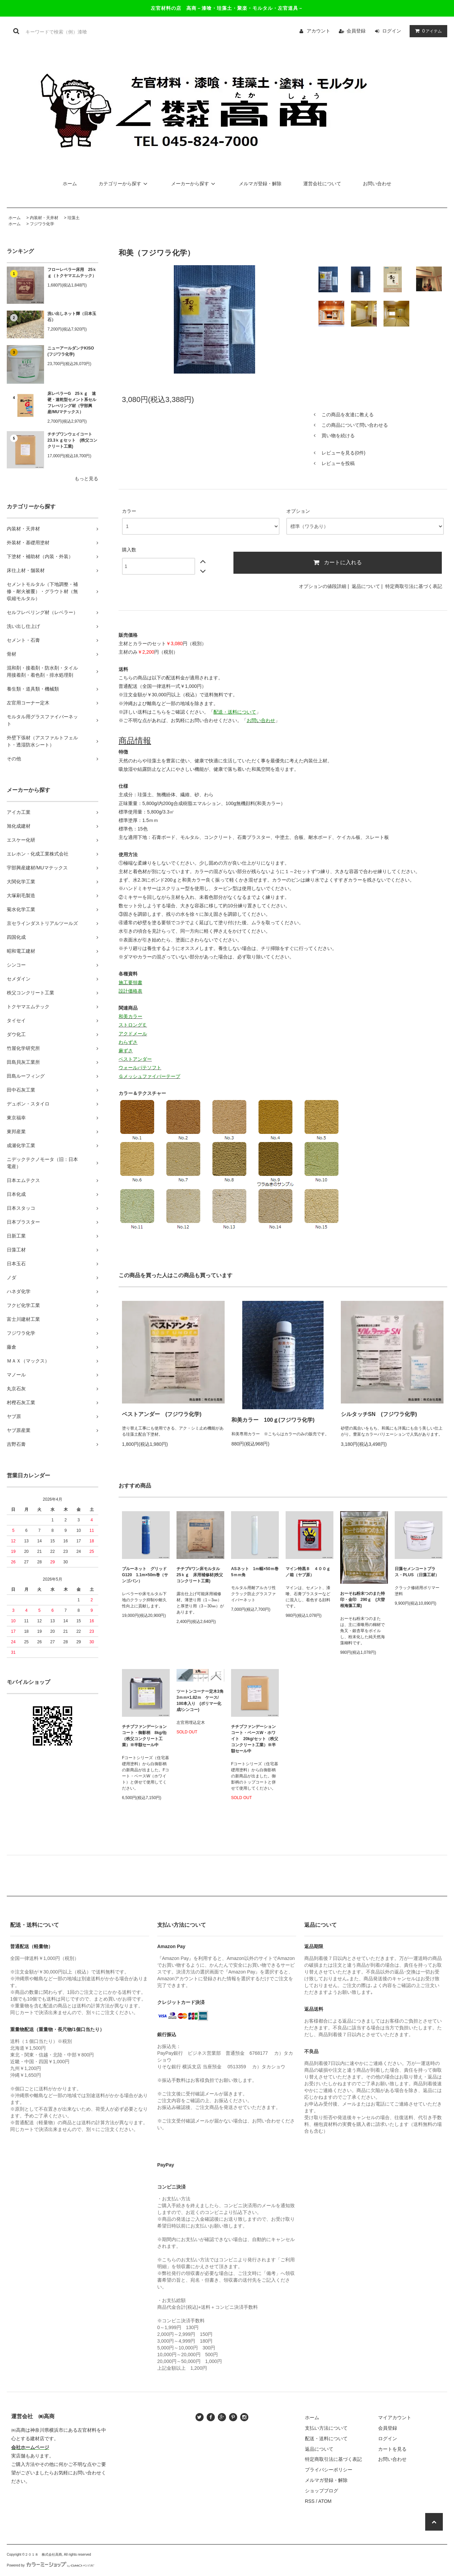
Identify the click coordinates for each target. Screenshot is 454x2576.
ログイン (391, 31)
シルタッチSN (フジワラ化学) (379, 1414)
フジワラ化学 (42, 223)
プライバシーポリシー (328, 2469)
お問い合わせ (377, 183)
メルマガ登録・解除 (260, 183)
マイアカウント (394, 2417)
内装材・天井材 (44, 217)
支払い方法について (326, 2428)
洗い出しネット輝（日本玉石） (71, 316)
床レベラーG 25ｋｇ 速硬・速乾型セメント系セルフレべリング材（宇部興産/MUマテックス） (71, 402)
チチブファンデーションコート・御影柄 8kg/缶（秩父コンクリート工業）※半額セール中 (144, 1735)
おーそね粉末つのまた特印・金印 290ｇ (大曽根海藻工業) (362, 1599)
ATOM (324, 2501)
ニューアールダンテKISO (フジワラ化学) (72, 351)
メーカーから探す (194, 183)
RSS (310, 2501)
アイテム (427, 31)
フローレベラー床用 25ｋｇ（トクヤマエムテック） (72, 272)
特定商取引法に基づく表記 (413, 586)
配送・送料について (326, 2438)
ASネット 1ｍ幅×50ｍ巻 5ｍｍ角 (255, 1571)
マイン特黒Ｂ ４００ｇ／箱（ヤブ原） (308, 1571)
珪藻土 (73, 217)
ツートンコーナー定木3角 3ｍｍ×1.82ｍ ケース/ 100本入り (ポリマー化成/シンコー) (200, 1700)
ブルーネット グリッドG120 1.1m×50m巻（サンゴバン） (145, 1574)
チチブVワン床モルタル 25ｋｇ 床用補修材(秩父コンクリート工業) (200, 1574)
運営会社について (322, 183)
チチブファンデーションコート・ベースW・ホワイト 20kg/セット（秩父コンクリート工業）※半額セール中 (254, 1738)
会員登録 (356, 31)
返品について (366, 586)
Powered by (50, 2565)
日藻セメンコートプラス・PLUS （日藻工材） (417, 1571)
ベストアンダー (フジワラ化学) (162, 1414)
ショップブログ (321, 2490)
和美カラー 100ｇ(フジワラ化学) (272, 1420)
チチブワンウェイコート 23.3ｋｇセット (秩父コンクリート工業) (72, 440)
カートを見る (392, 2449)
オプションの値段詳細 (322, 586)
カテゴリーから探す (124, 183)
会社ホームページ (30, 2447)
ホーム (70, 183)
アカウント (318, 31)
